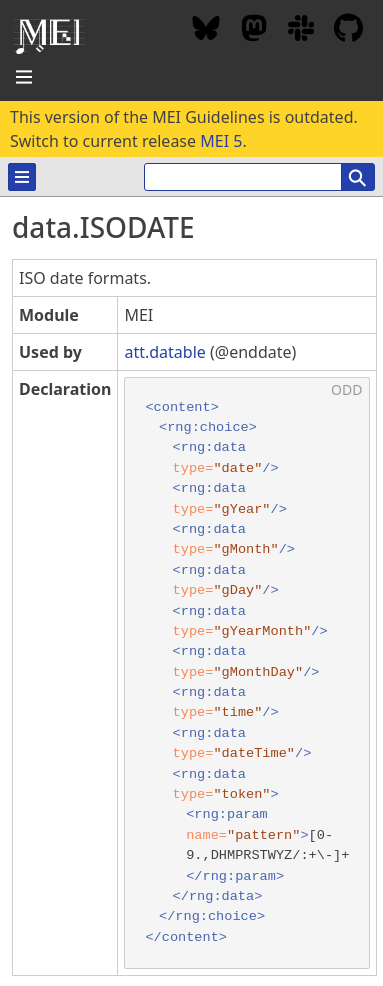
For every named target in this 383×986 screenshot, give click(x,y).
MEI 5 (221, 141)
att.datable (164, 352)
